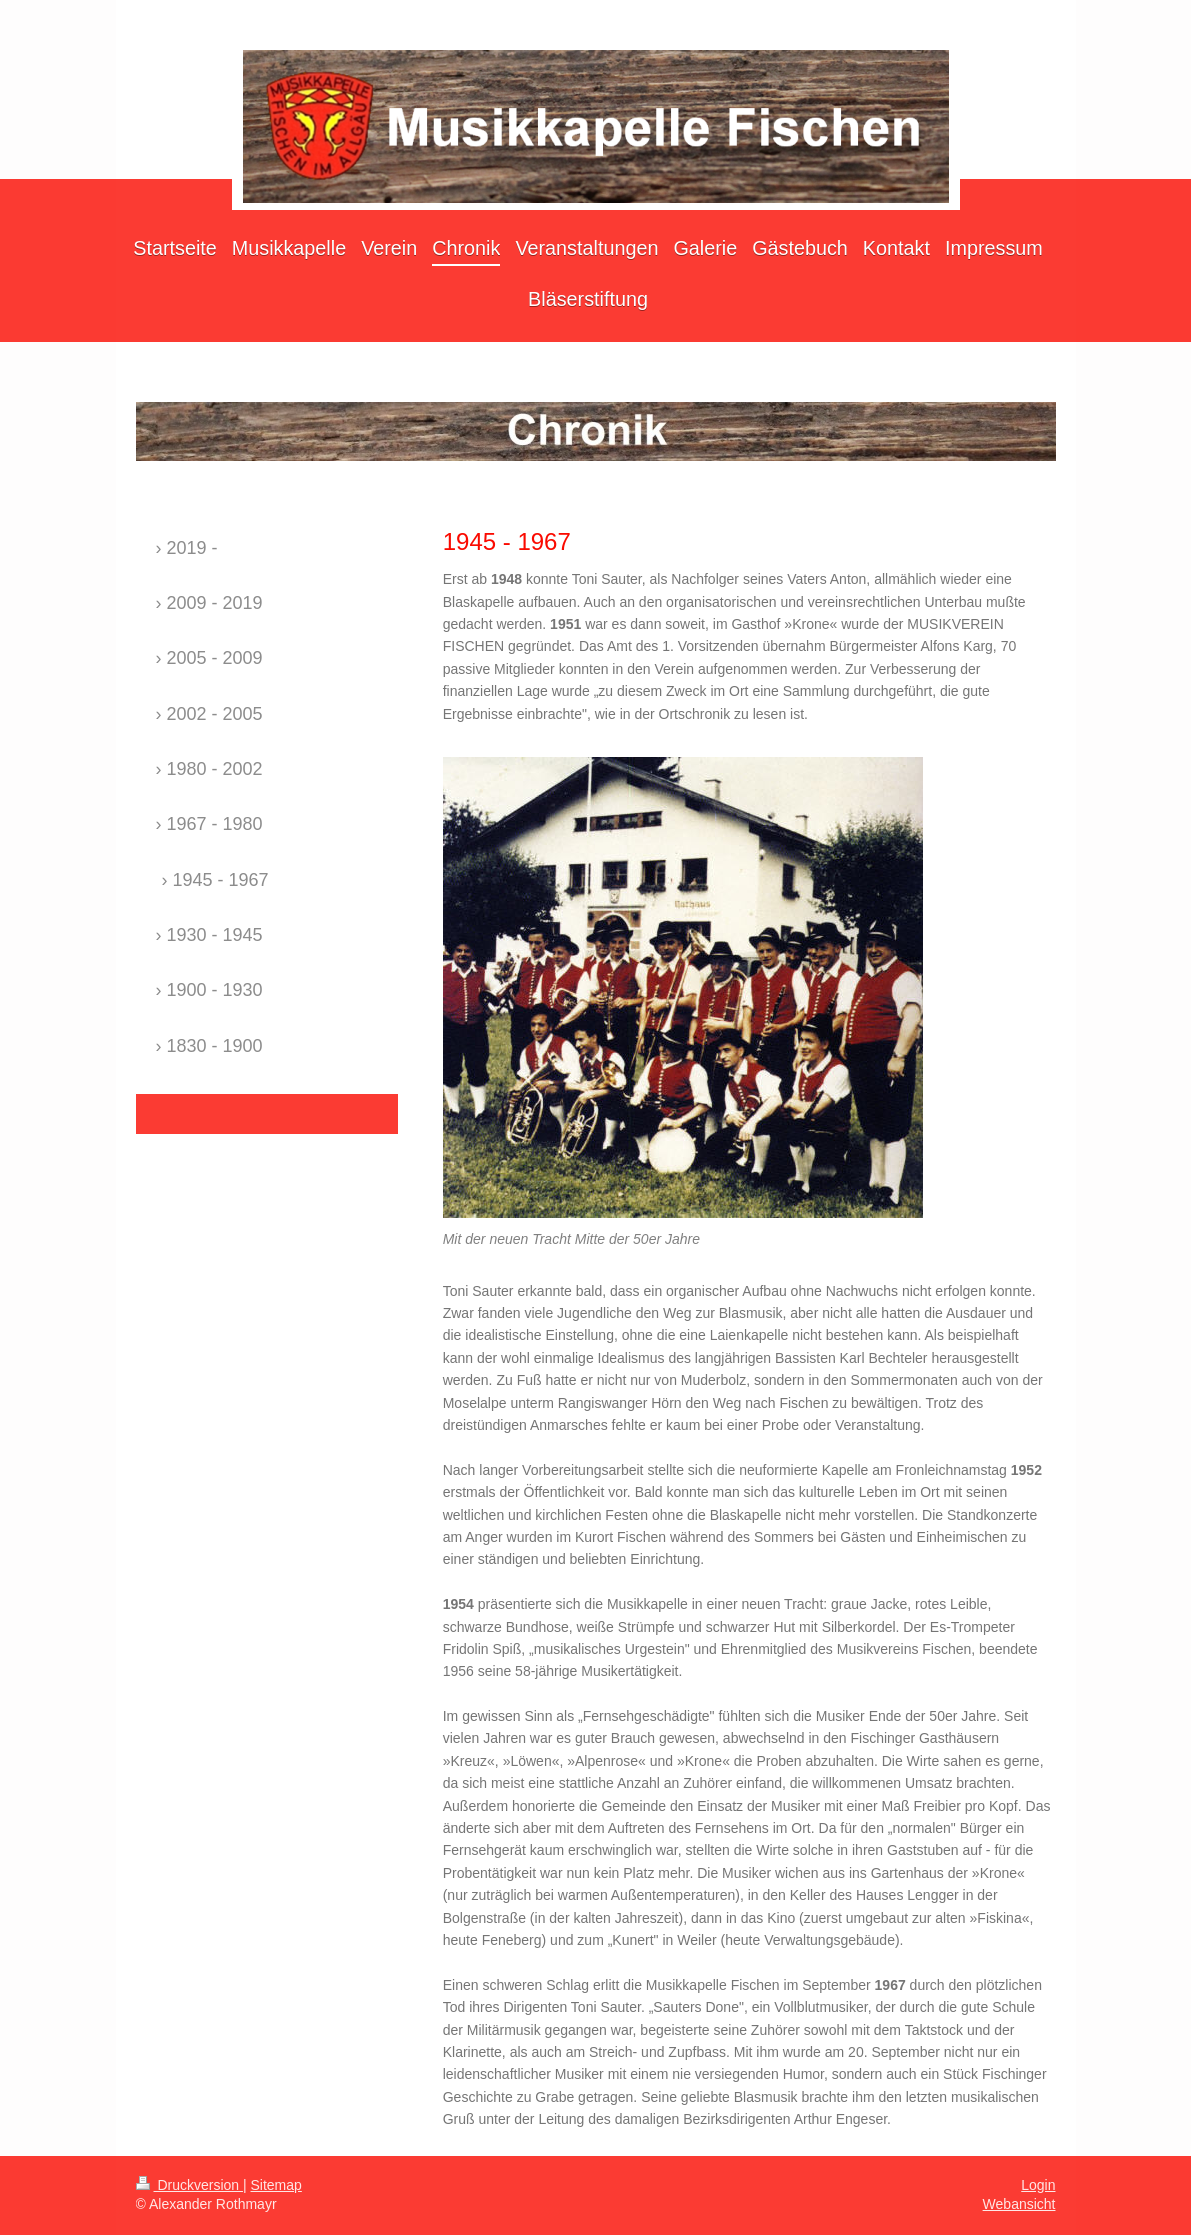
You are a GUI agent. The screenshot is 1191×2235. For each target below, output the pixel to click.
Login (1038, 2185)
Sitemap (276, 2185)
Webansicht (1019, 2204)
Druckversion (189, 2185)
